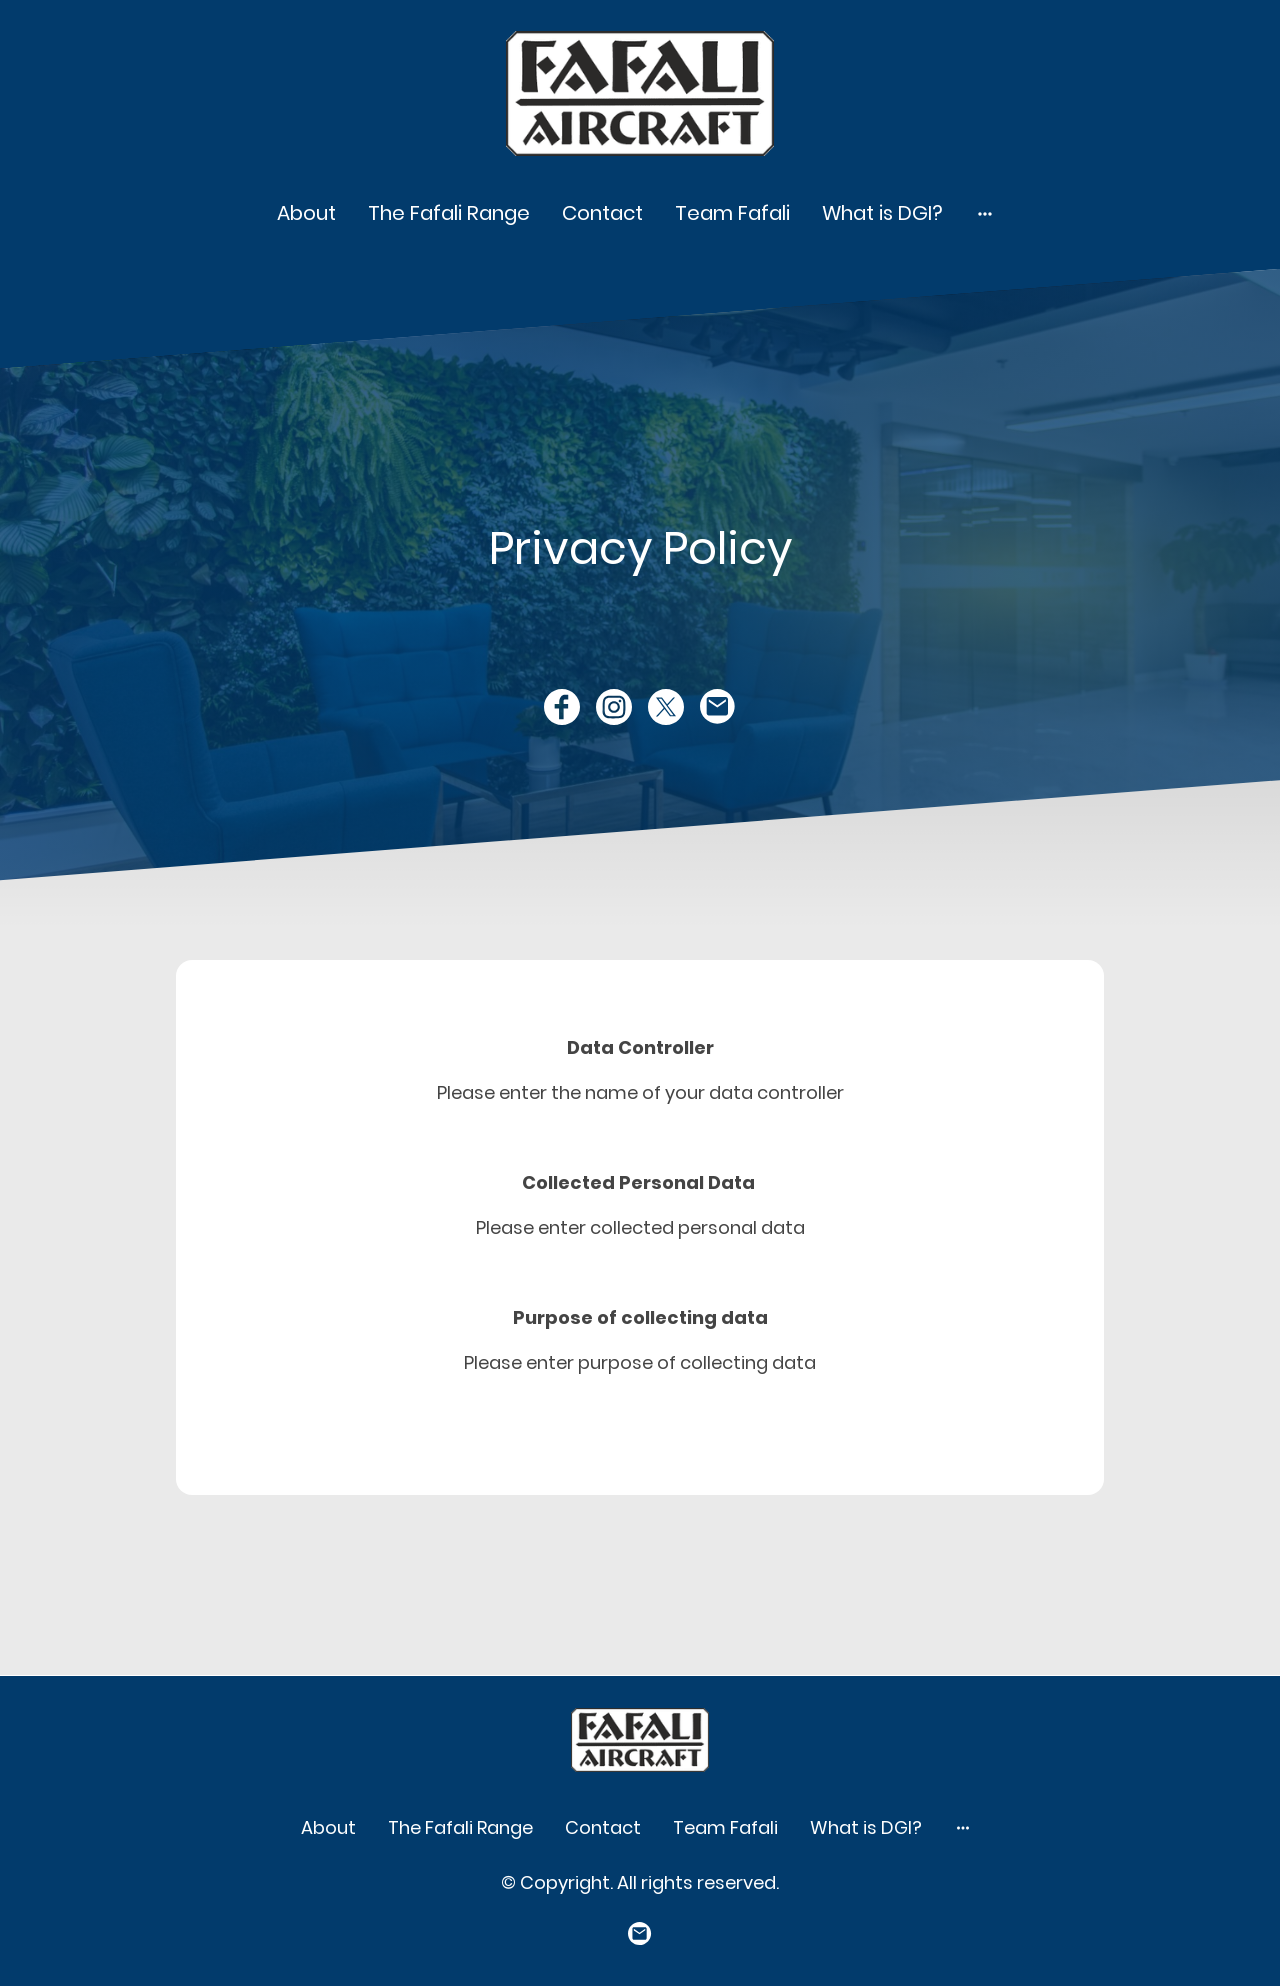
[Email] (718, 707)
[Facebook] (562, 707)
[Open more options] (985, 212)
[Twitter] (666, 707)
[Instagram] (614, 707)
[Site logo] (640, 93)
